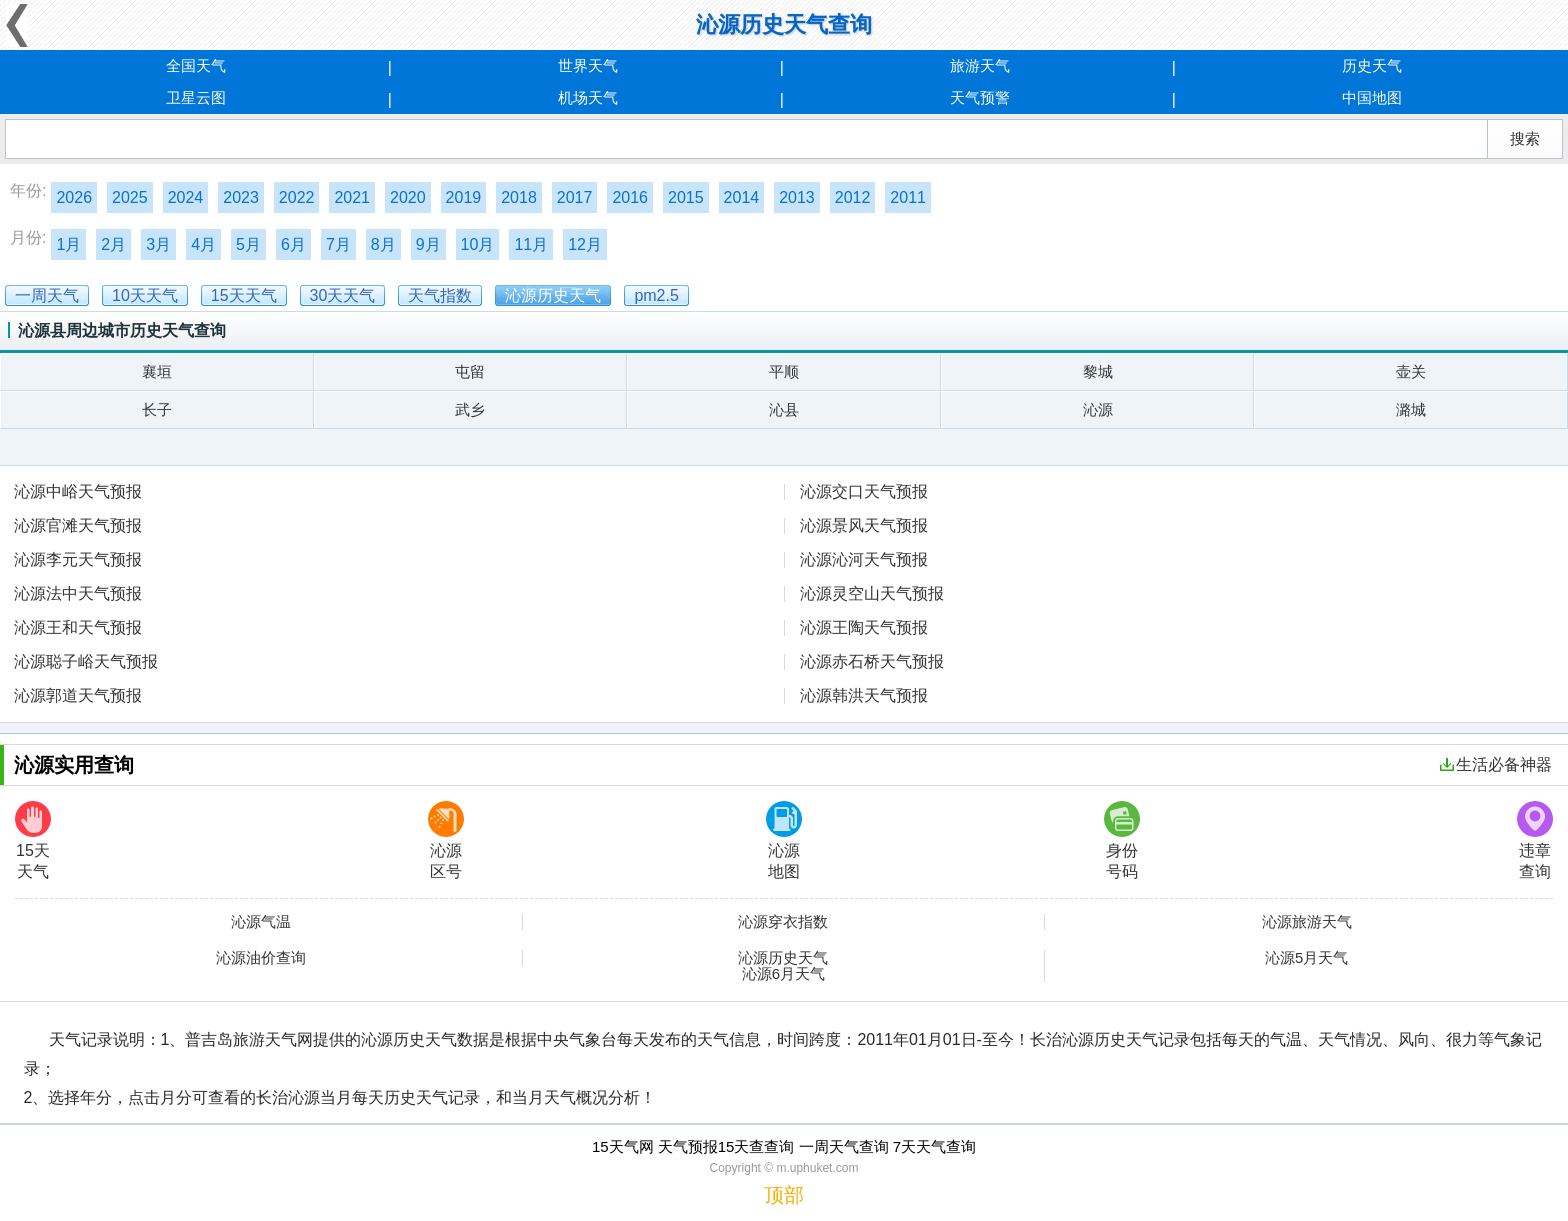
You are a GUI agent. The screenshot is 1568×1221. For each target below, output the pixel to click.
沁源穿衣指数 (783, 922)
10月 (478, 244)
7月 (338, 244)
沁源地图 (784, 840)
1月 (68, 244)
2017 (575, 197)
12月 (585, 244)
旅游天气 (980, 65)
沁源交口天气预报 (864, 491)
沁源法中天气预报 (78, 593)
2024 (186, 197)
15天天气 (33, 840)
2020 (408, 197)
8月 (383, 244)
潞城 (1411, 409)
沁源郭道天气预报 (78, 695)
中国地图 (1372, 97)
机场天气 (588, 97)
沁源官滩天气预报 (78, 525)
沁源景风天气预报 (864, 525)
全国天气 (196, 65)
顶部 (784, 1195)
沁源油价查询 (261, 958)
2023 (241, 197)
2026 (74, 197)
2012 (853, 197)
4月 (203, 244)
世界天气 (588, 65)
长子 (157, 409)
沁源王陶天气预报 (864, 627)
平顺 (784, 371)
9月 (428, 244)
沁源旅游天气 (1307, 922)
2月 (113, 244)
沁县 (784, 409)
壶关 (1411, 371)
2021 (352, 197)
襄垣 (157, 371)
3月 (158, 244)
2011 (908, 197)
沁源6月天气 (783, 974)
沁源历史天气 (783, 958)
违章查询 (1535, 840)
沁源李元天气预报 (78, 559)
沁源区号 (446, 840)
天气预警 (980, 97)
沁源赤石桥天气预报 (872, 661)
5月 (248, 244)
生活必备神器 (1496, 764)
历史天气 (1372, 65)
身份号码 (1122, 840)
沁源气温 (261, 922)
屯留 (470, 371)
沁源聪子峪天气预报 (86, 661)
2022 (297, 197)
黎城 (1098, 371)
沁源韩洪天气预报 (864, 695)
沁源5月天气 (1306, 958)
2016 (630, 197)
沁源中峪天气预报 (78, 491)
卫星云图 (196, 97)
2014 (742, 197)
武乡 (470, 409)
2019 (464, 197)
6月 (293, 244)
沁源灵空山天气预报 (872, 593)
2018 (519, 197)
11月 (531, 244)
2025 (130, 197)
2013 (797, 197)
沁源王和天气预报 (78, 627)
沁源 (1098, 409)
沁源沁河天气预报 (864, 559)
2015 (686, 197)
